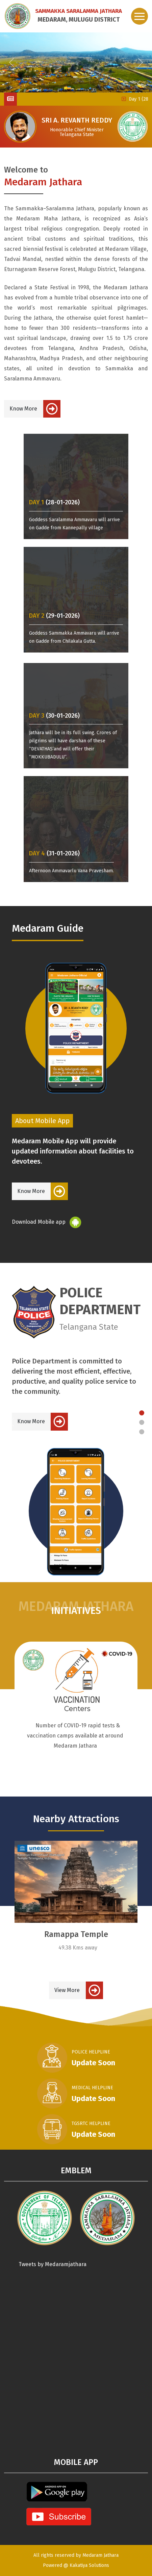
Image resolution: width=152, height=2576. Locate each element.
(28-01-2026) (54, 502)
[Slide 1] (141, 1412)
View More (67, 1990)
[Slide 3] (141, 1431)
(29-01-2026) (54, 615)
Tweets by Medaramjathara (52, 2264)
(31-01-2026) (54, 853)
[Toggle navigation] (139, 16)
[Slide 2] (141, 1422)
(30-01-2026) (54, 715)
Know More (23, 408)
